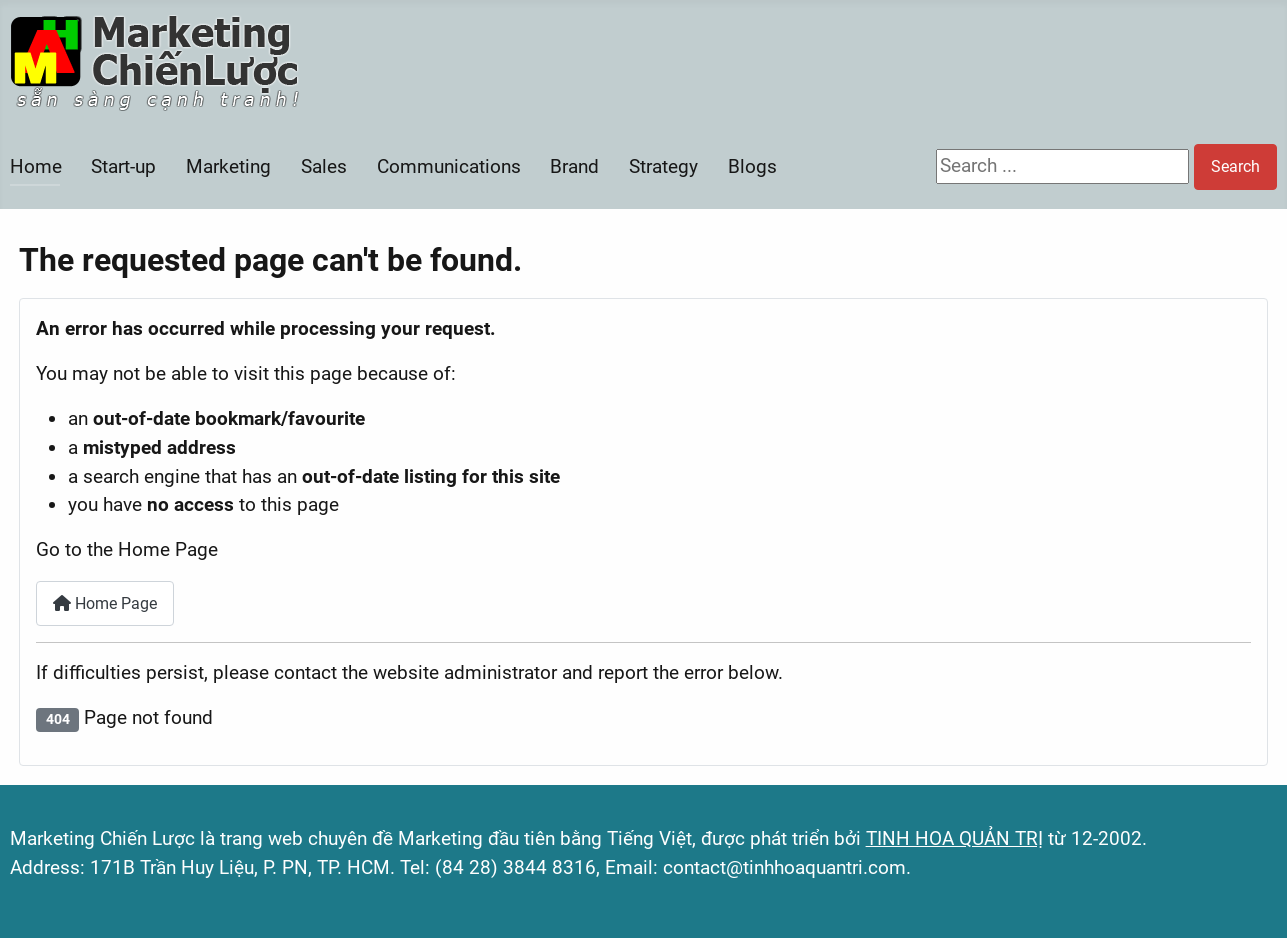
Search (1235, 166)
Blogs (752, 166)
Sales (324, 166)
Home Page (105, 603)
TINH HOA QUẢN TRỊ (954, 838)
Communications (449, 166)
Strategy (663, 166)
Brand (574, 166)
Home (36, 166)
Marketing (228, 166)
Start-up (123, 166)
